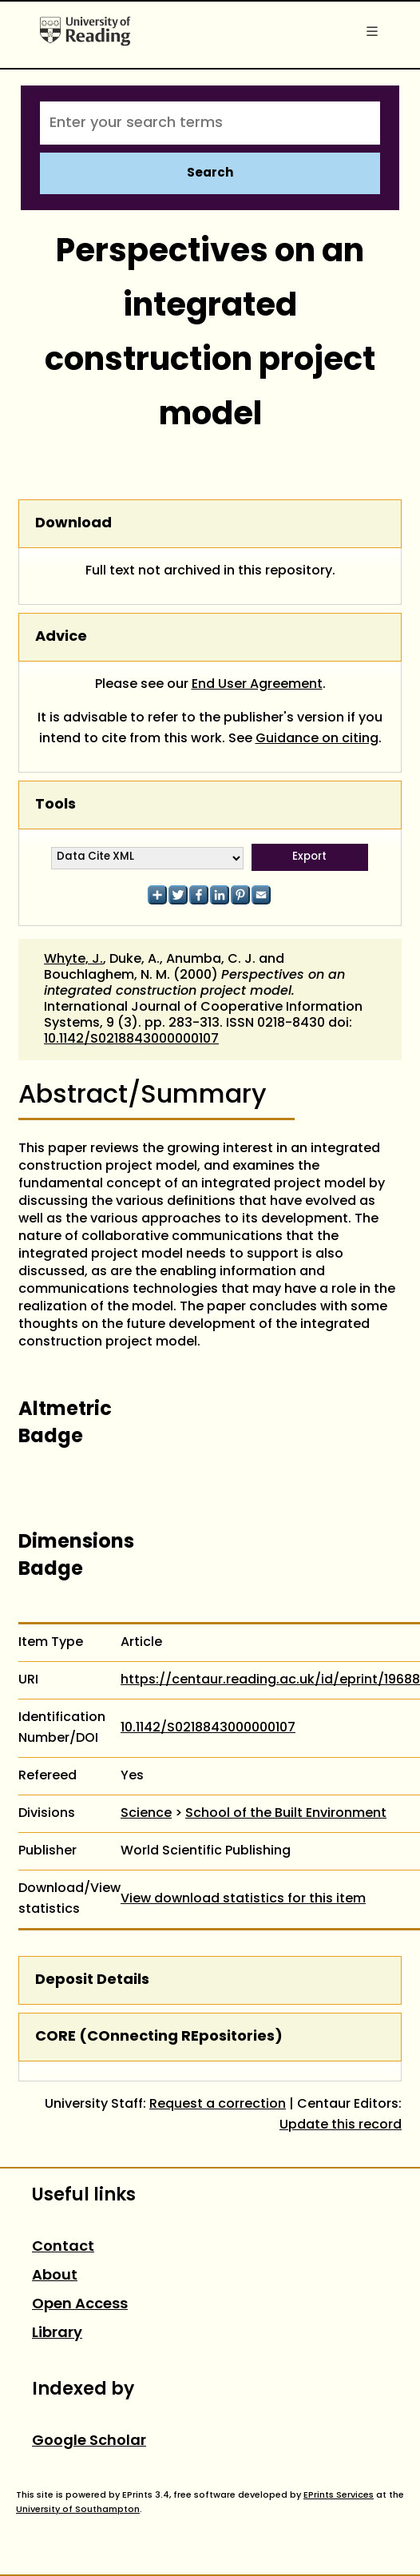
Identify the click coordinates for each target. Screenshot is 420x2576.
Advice (61, 637)
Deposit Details (92, 1980)
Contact (63, 2247)
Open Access (80, 2304)
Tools (55, 805)
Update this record (340, 2125)
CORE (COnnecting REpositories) (159, 2037)
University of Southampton (78, 2509)
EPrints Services (338, 2495)
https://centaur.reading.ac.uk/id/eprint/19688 (270, 1680)
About (54, 2276)
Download (73, 523)
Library (57, 2333)
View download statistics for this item (243, 1899)
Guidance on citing (317, 739)
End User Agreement (257, 684)
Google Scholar (89, 2441)
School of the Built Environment (285, 1813)
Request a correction (217, 2104)
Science (146, 1813)
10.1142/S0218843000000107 (131, 1039)
